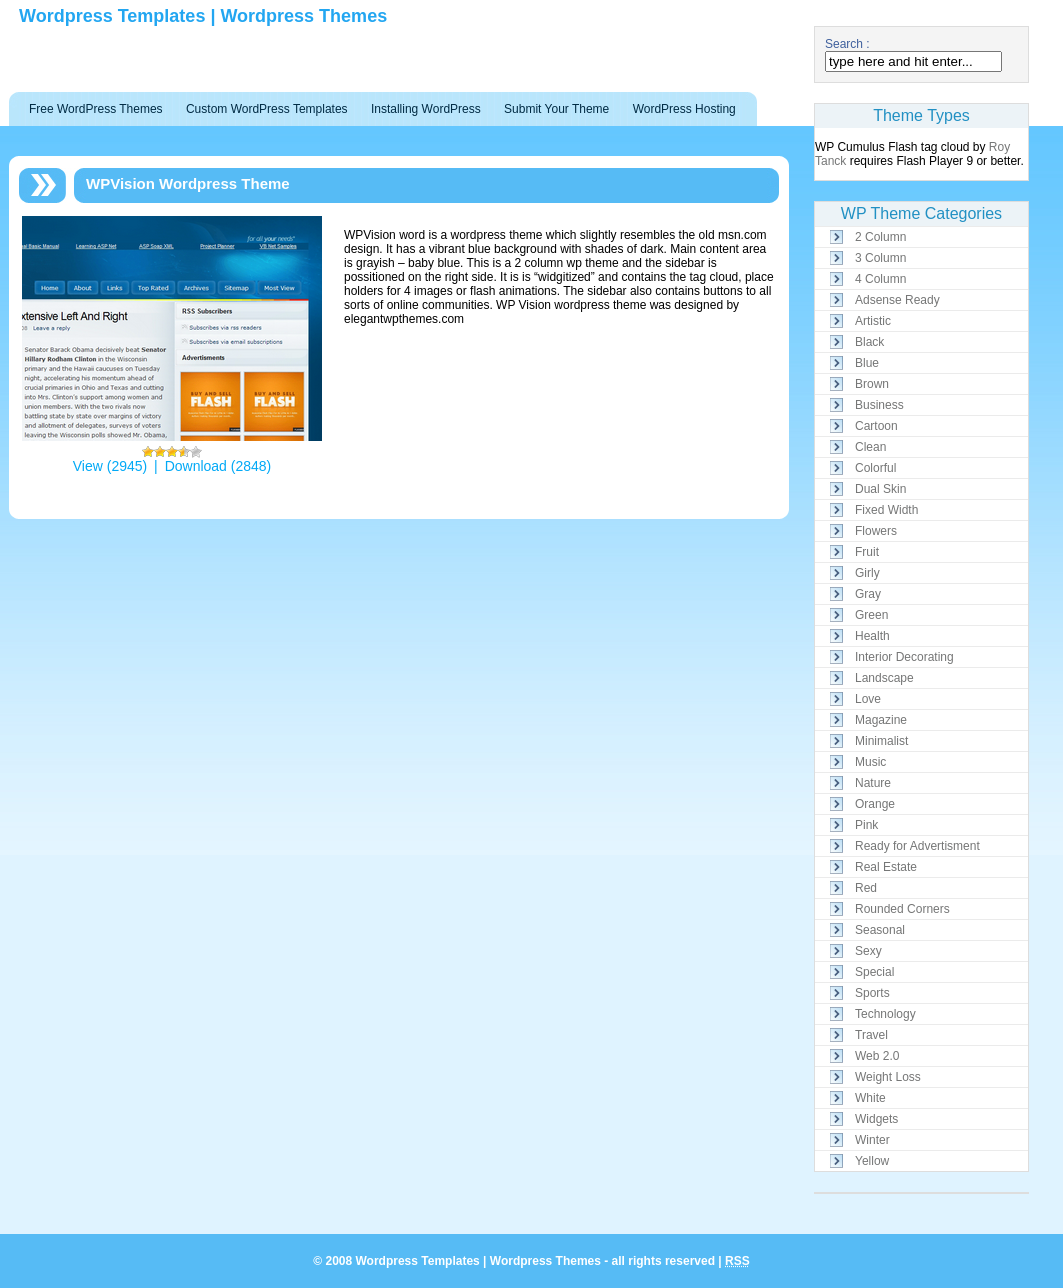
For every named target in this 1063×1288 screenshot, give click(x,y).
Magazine (881, 720)
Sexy (868, 951)
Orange (875, 804)
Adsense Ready (897, 300)
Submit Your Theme (556, 109)
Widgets (876, 1119)
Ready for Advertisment (917, 846)
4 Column (880, 279)
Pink (866, 825)
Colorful (875, 468)
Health (872, 636)
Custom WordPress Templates (267, 109)
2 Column (880, 237)
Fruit (867, 552)
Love (868, 699)
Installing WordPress (426, 109)
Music (870, 762)
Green (871, 615)
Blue (867, 363)
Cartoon (876, 426)
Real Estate (886, 867)
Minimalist (881, 741)
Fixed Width (886, 510)
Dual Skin (880, 489)
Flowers (876, 531)
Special (874, 972)
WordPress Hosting (684, 109)
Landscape (884, 678)
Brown (872, 384)
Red (866, 888)
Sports (872, 993)
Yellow (872, 1161)
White (870, 1098)
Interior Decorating (904, 657)
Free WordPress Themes (96, 109)
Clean (870, 447)
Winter (872, 1140)
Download (196, 466)
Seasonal (880, 930)
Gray (868, 594)
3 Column (880, 258)
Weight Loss (888, 1077)
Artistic (873, 321)
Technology (885, 1014)
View (88, 466)
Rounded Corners (902, 909)
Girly (867, 573)
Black (869, 342)
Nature (873, 783)
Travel (871, 1035)
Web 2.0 (877, 1056)
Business (879, 405)
